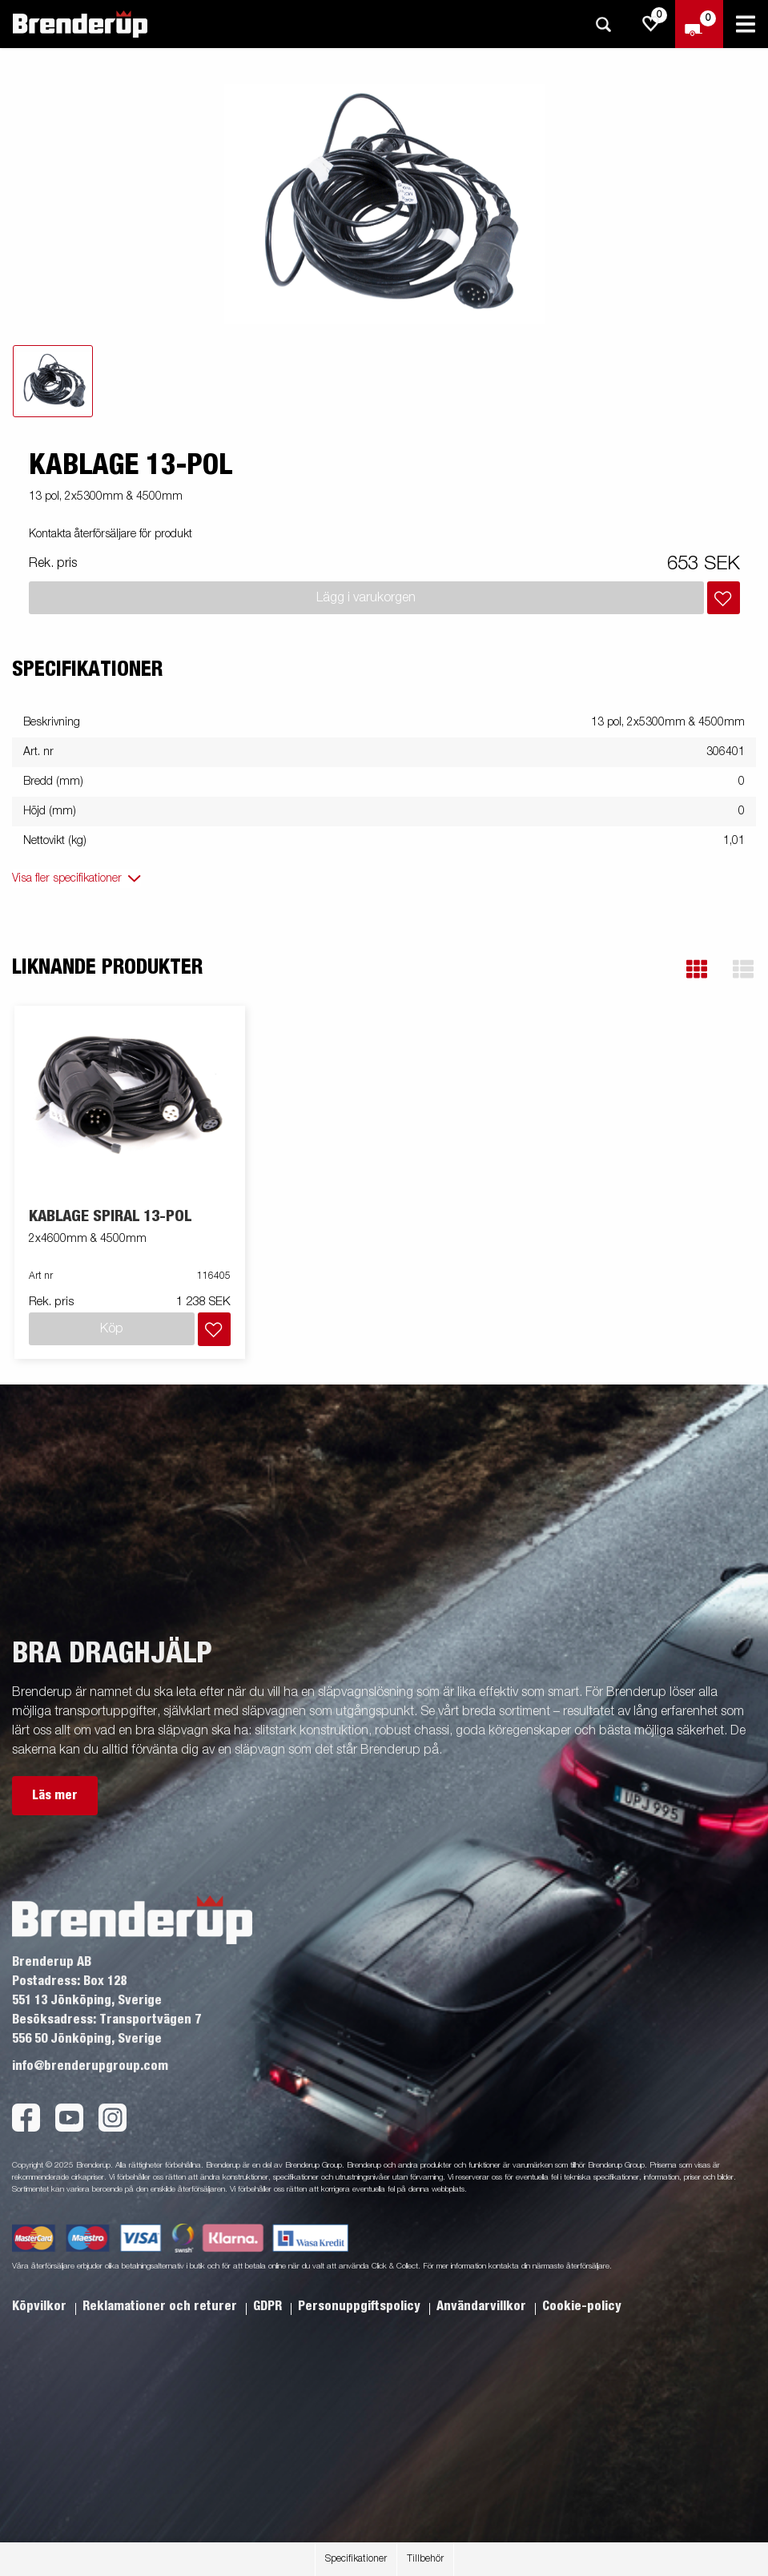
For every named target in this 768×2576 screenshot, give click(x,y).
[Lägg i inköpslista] (723, 597)
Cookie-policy (581, 2306)
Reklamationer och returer (161, 2306)
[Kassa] (699, 24)
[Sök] (603, 24)
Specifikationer (356, 2559)
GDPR (269, 2306)
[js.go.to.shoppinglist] (651, 24)
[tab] (53, 381)
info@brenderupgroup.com (90, 2066)
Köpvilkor (41, 2306)
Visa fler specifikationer (67, 878)
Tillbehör (425, 2559)
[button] (696, 969)
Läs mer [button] (55, 1795)
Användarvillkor (482, 2306)
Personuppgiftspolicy (361, 2306)
